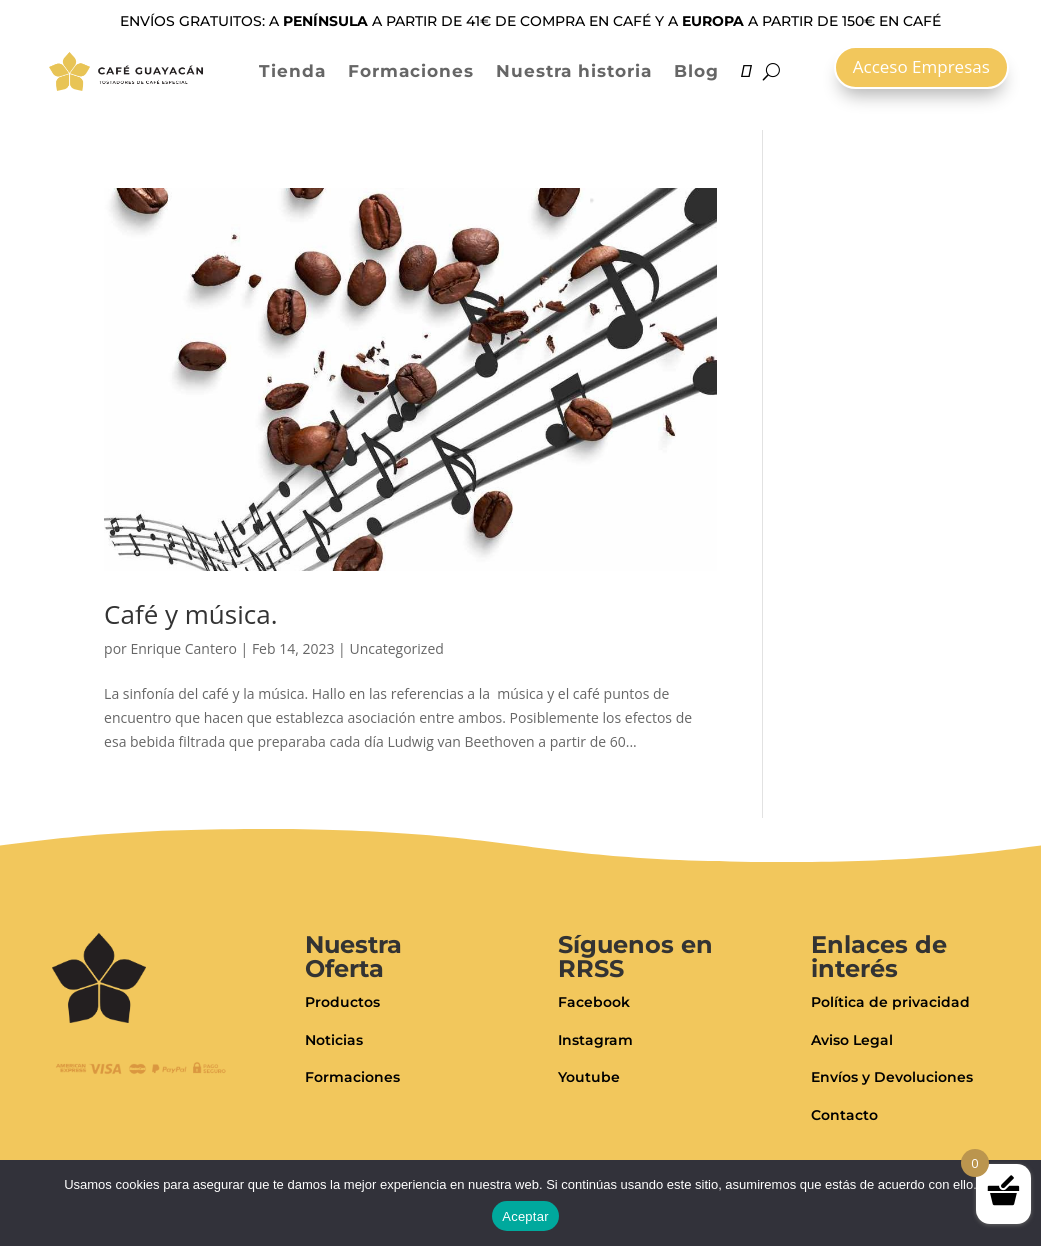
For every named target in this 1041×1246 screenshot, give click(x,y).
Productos (342, 1002)
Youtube (589, 1077)
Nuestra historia (574, 71)
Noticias (334, 1040)
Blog (696, 71)
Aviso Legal (852, 1040)
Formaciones (411, 71)
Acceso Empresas (921, 66)
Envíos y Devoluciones (892, 1077)
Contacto (844, 1115)
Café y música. (190, 614)
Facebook (594, 1002)
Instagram (595, 1040)
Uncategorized (396, 648)
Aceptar (525, 1216)
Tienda (292, 71)
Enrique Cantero (183, 648)
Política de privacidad (890, 1002)
